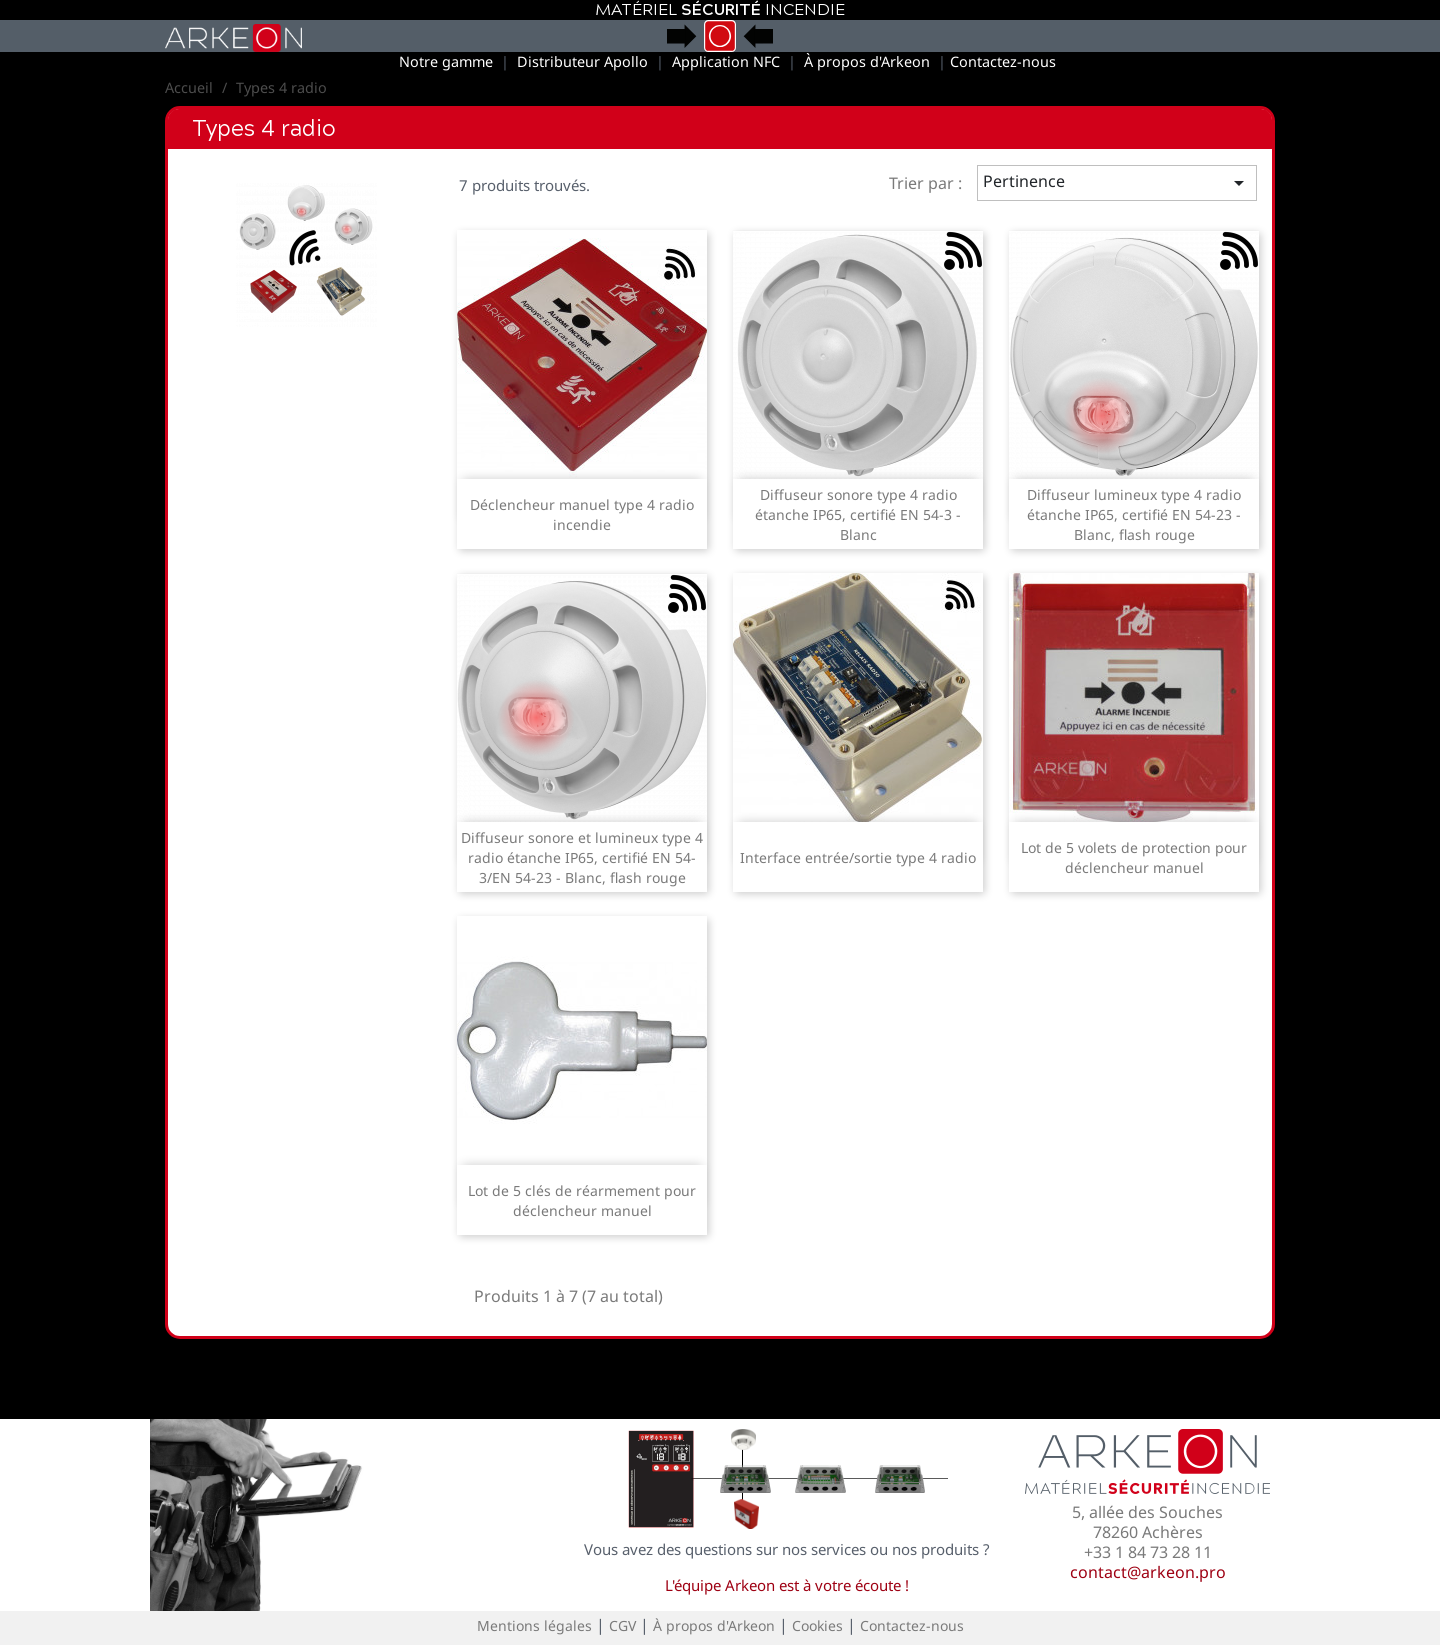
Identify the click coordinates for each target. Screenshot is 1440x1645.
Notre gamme (446, 61)
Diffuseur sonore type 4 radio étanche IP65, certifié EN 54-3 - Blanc (858, 514)
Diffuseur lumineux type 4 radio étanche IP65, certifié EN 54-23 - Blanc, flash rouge (1134, 514)
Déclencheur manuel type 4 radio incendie (582, 514)
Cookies (817, 1625)
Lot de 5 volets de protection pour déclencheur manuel (1134, 857)
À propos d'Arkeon (867, 61)
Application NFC (726, 61)
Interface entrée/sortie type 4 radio (858, 857)
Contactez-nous (1003, 61)
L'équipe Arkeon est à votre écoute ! (787, 1585)
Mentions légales (534, 1625)
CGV (622, 1625)
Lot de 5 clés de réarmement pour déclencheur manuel (582, 1200)
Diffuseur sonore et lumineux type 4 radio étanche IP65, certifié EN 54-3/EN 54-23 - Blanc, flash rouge (582, 857)
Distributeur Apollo (582, 61)
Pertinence (1117, 182)
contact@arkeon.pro (1148, 1572)
